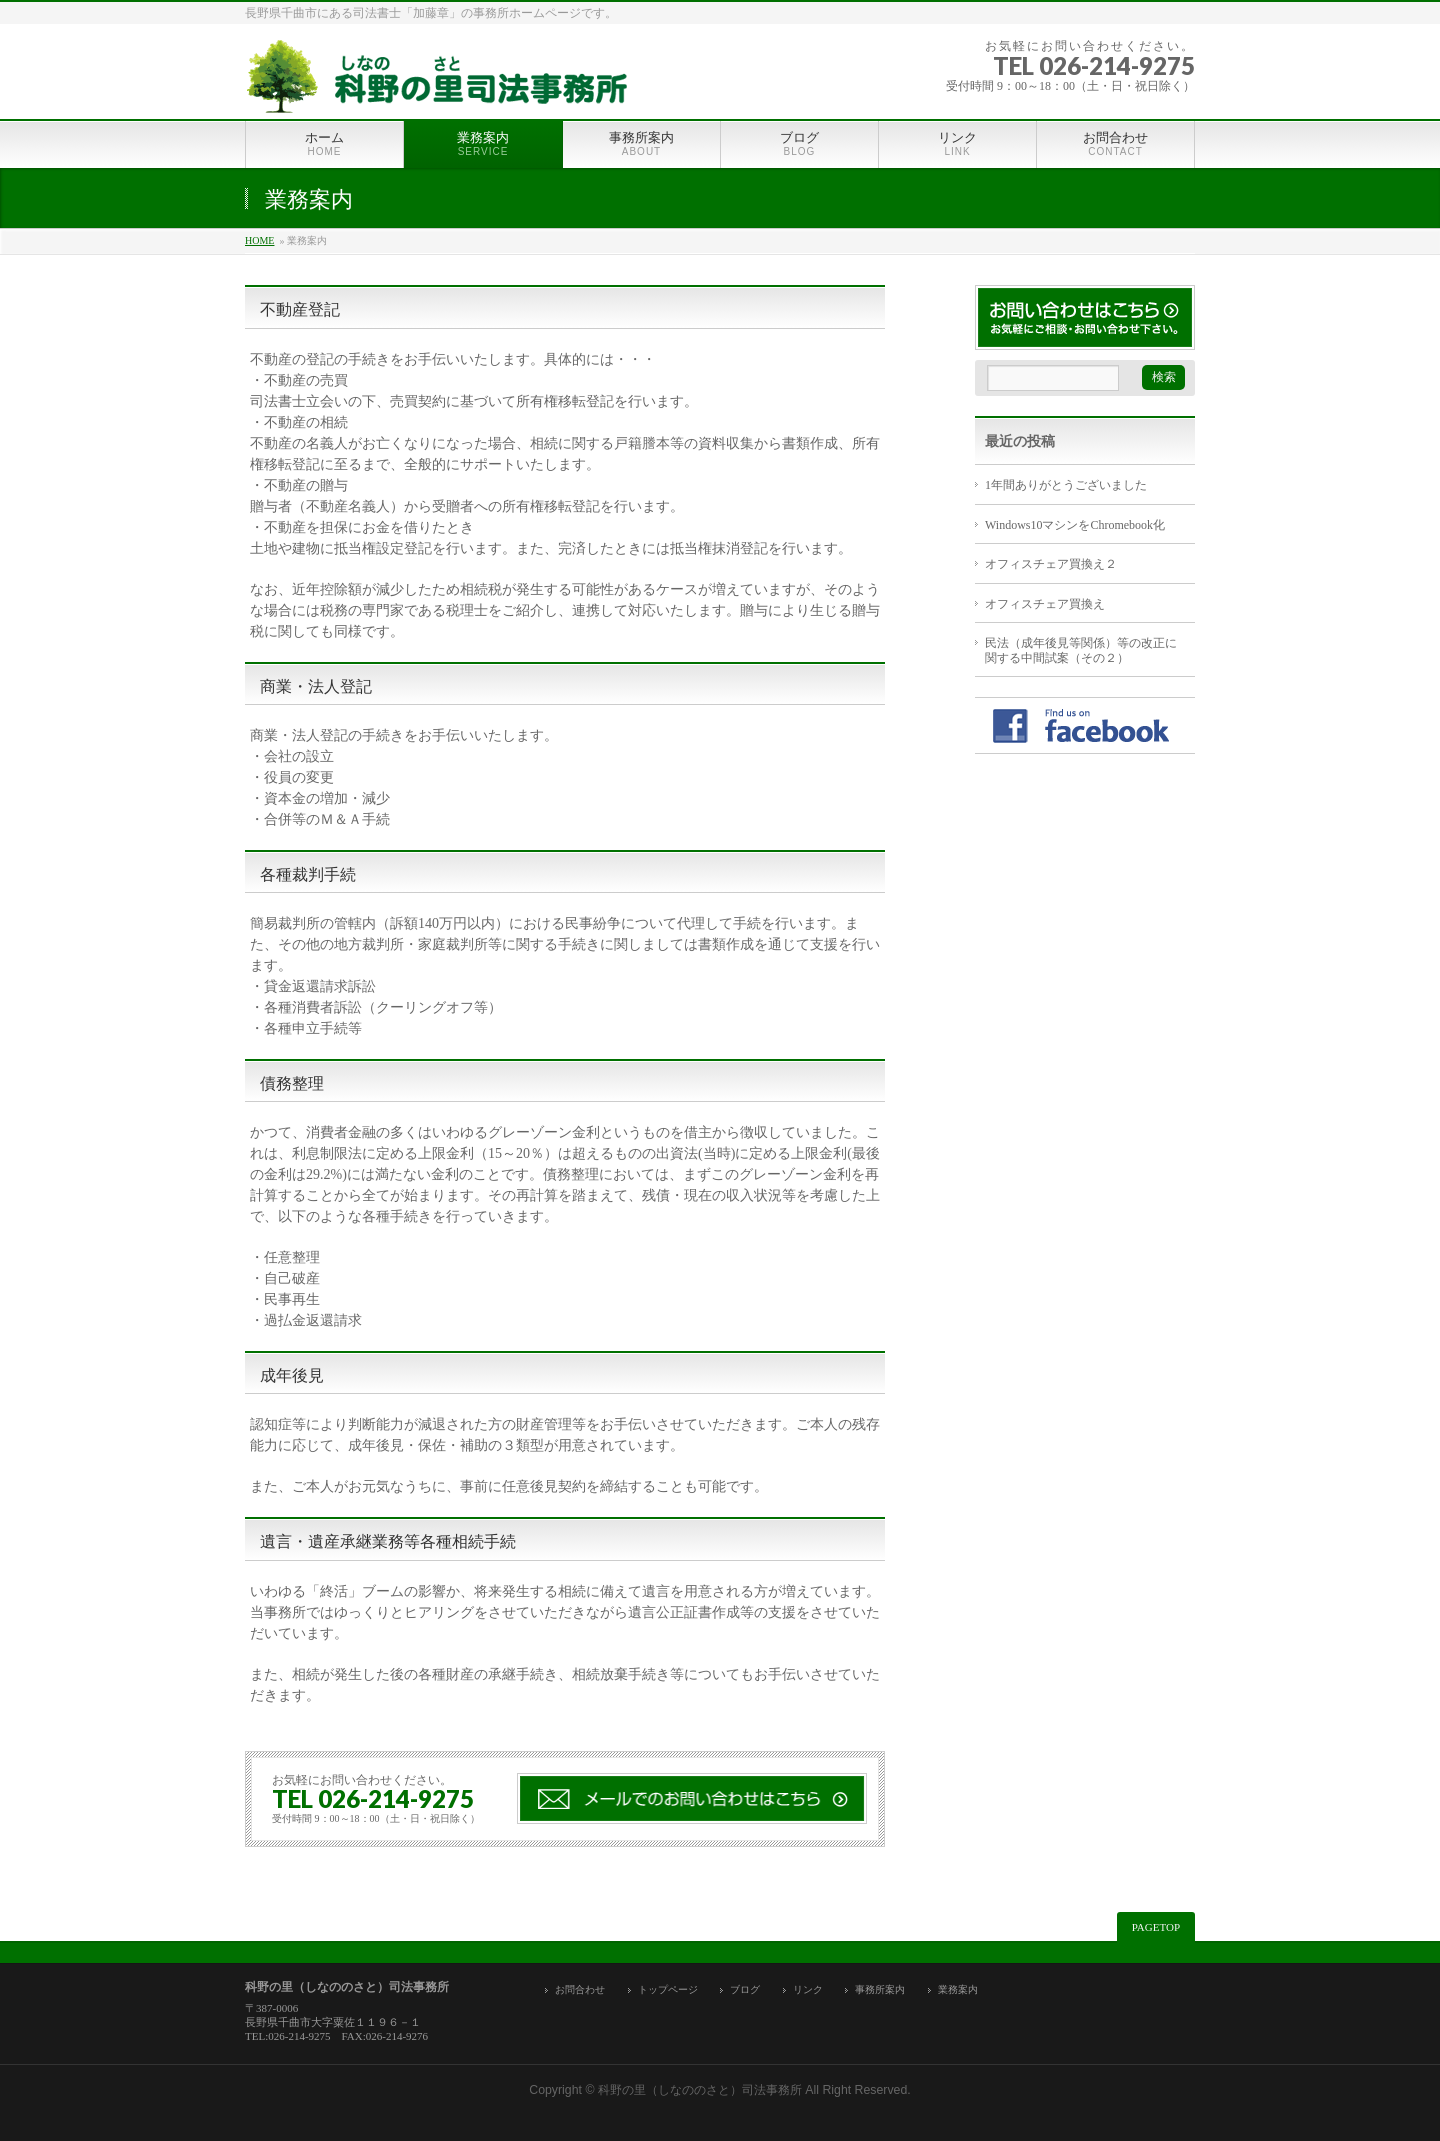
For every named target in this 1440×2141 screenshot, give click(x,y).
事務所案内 (880, 1989)
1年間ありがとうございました (1066, 485)
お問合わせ (580, 1989)
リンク (808, 1989)
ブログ (745, 1989)
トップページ (668, 1989)
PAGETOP (1156, 1927)
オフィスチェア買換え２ (1051, 564)
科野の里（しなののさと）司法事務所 (700, 2090)
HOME (259, 240)
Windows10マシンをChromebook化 (1075, 525)
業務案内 (958, 1989)
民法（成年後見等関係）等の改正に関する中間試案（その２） (1081, 650)
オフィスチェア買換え (1045, 604)
